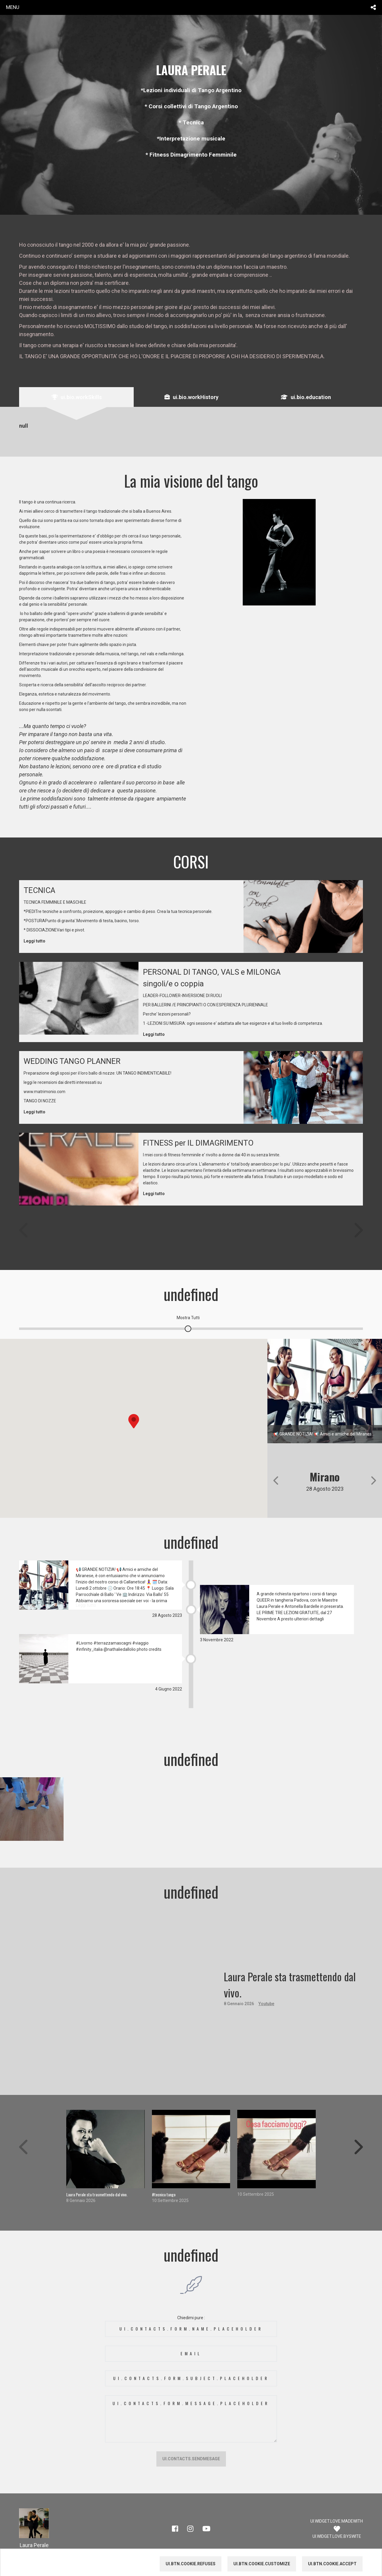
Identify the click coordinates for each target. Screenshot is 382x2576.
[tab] (76, 397)
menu (12, 7)
